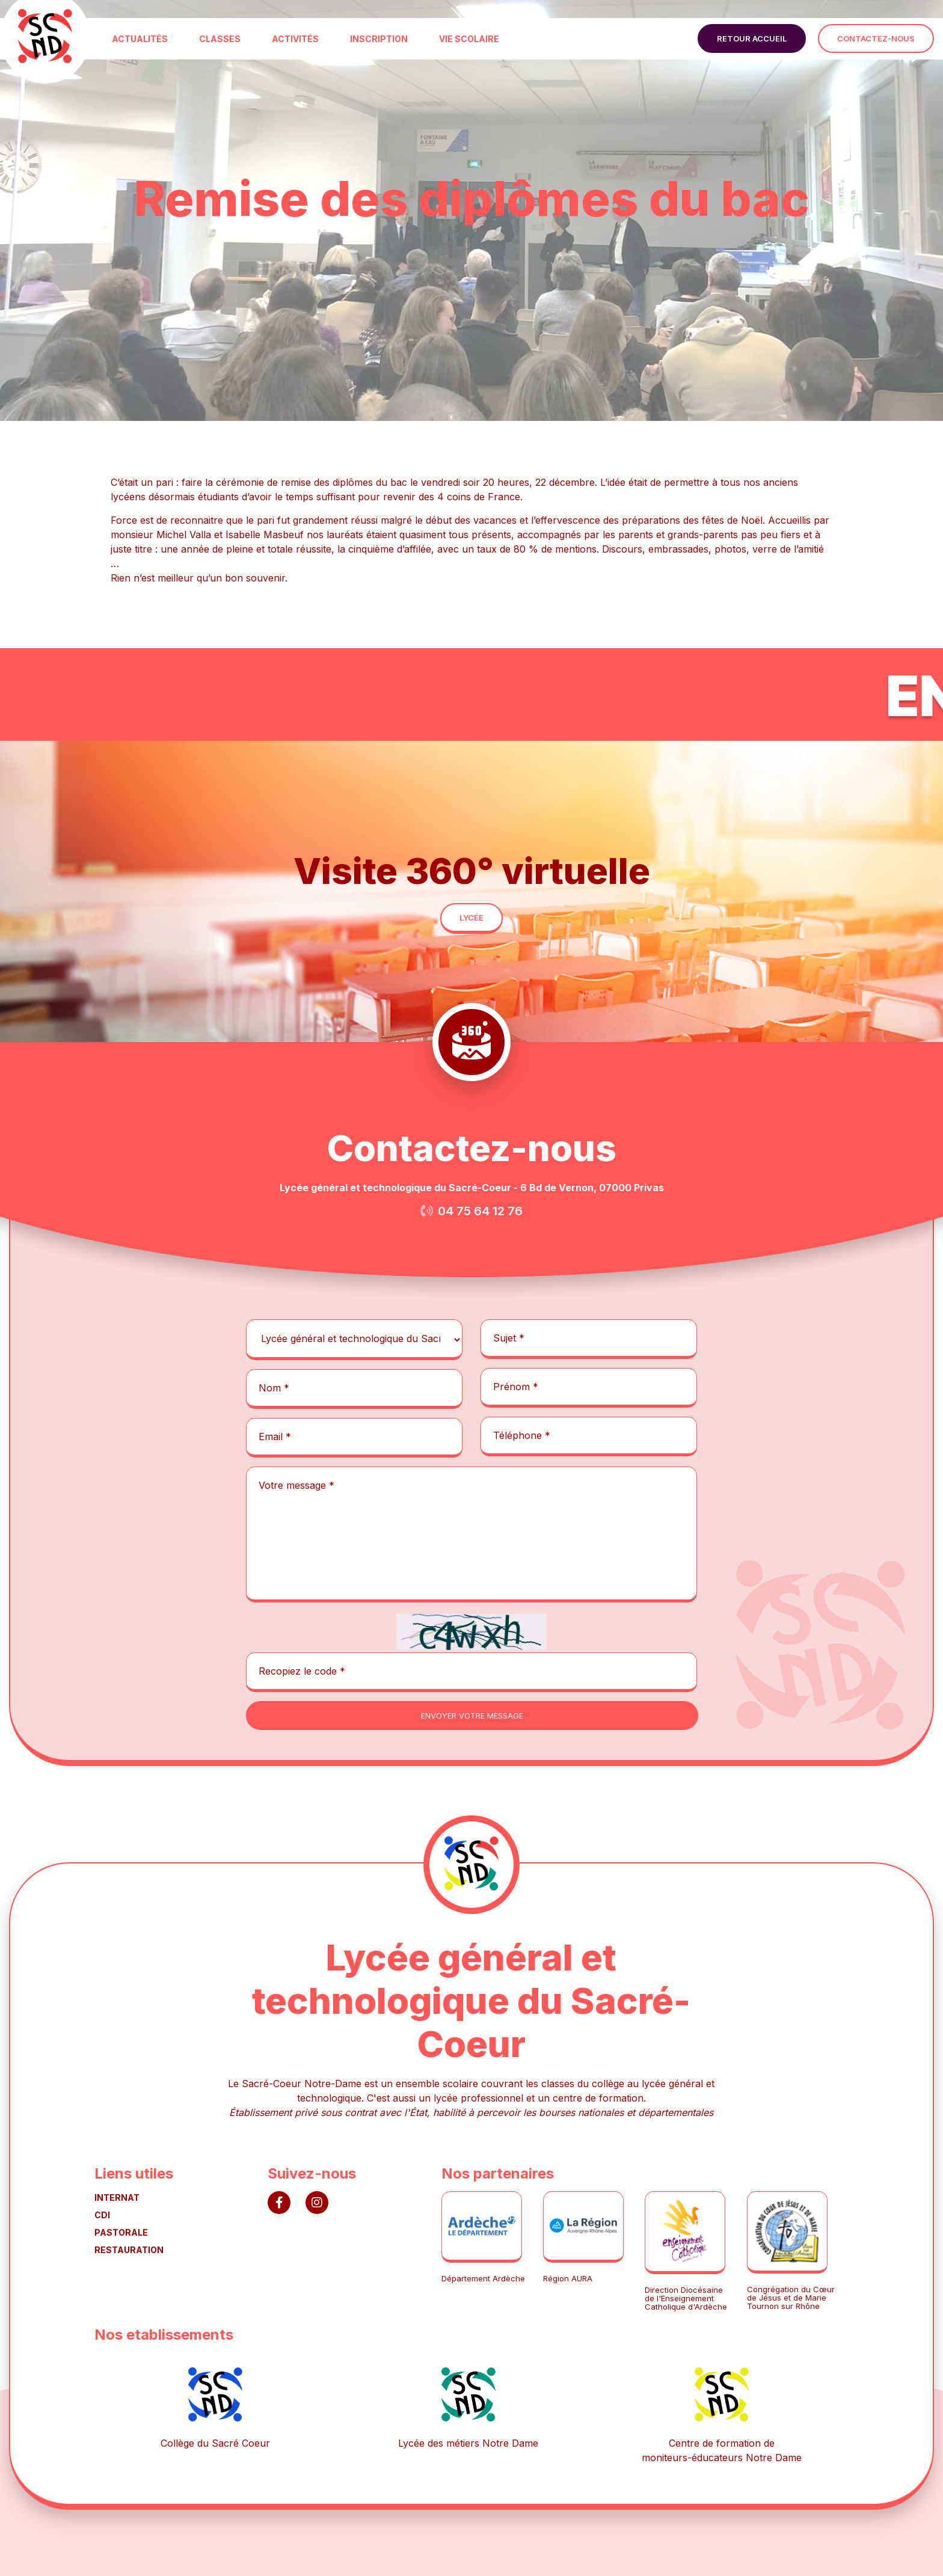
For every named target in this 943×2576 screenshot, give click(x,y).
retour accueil (752, 38)
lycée (471, 917)
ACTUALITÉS (140, 39)
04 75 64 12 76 (480, 1211)
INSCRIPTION (379, 39)
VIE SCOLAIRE (469, 39)
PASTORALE (121, 2232)
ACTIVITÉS (295, 39)
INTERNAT (117, 2197)
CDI (102, 2215)
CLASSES (220, 39)
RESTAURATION (129, 2250)
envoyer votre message (472, 1715)
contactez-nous (876, 38)
